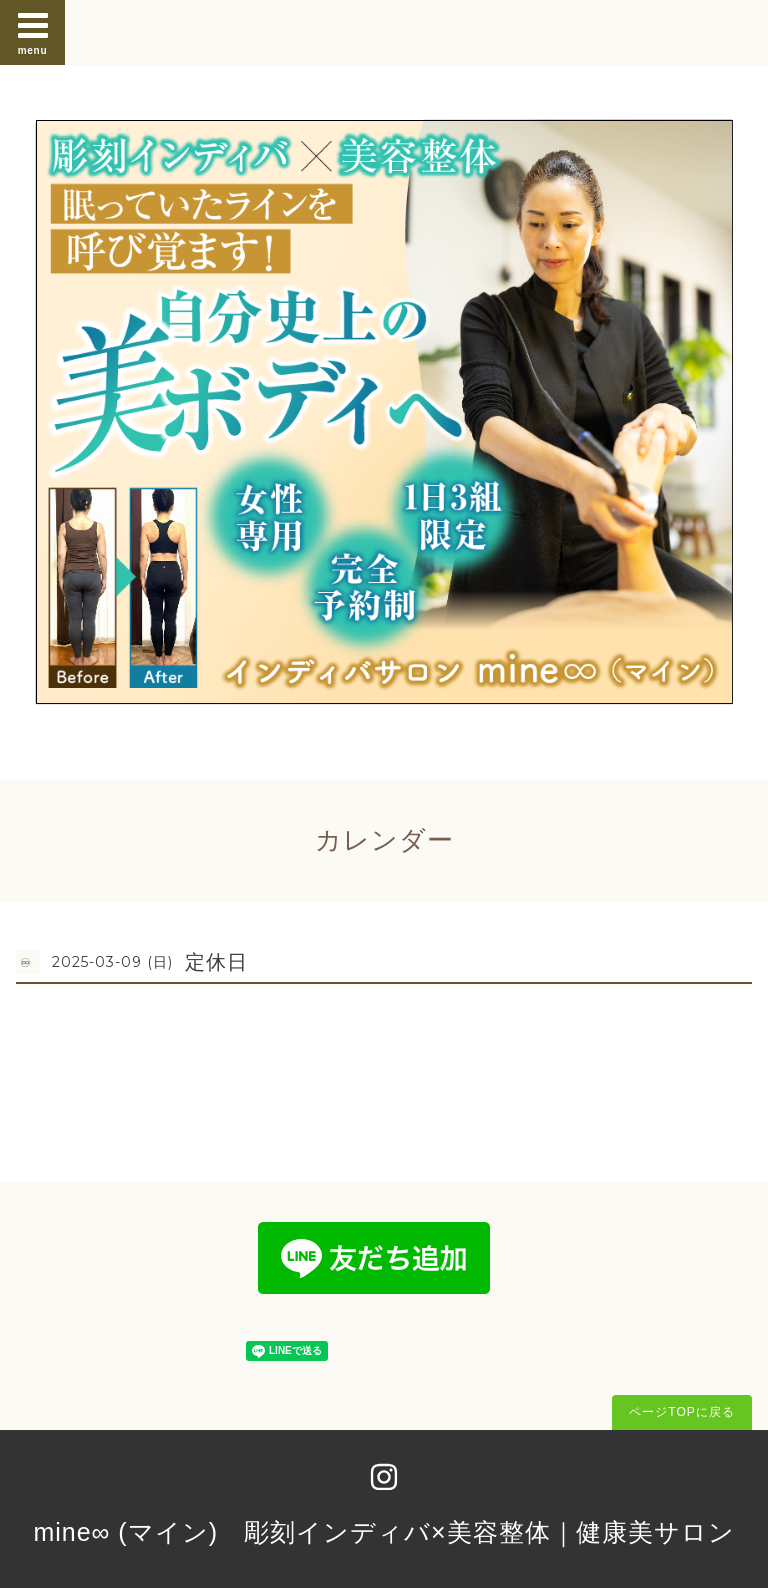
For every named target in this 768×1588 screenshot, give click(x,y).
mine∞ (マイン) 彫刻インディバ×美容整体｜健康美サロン (383, 1532)
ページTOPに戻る (681, 1412)
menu (33, 32)
